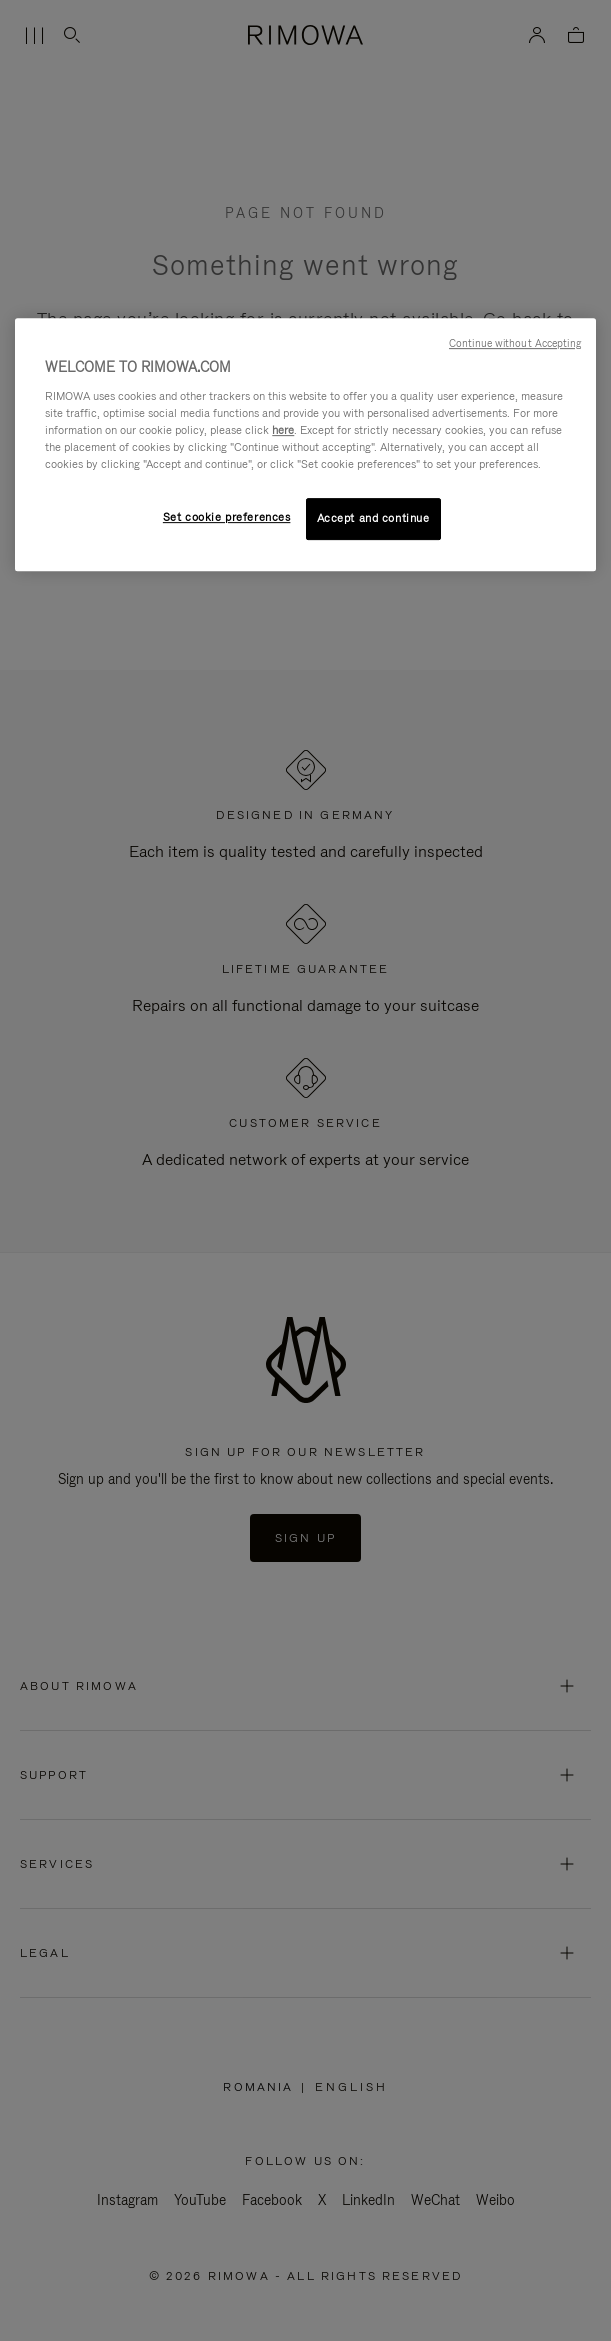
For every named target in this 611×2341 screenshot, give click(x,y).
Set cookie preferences (227, 517)
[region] (305, 444)
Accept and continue (373, 518)
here (283, 430)
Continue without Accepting (515, 343)
